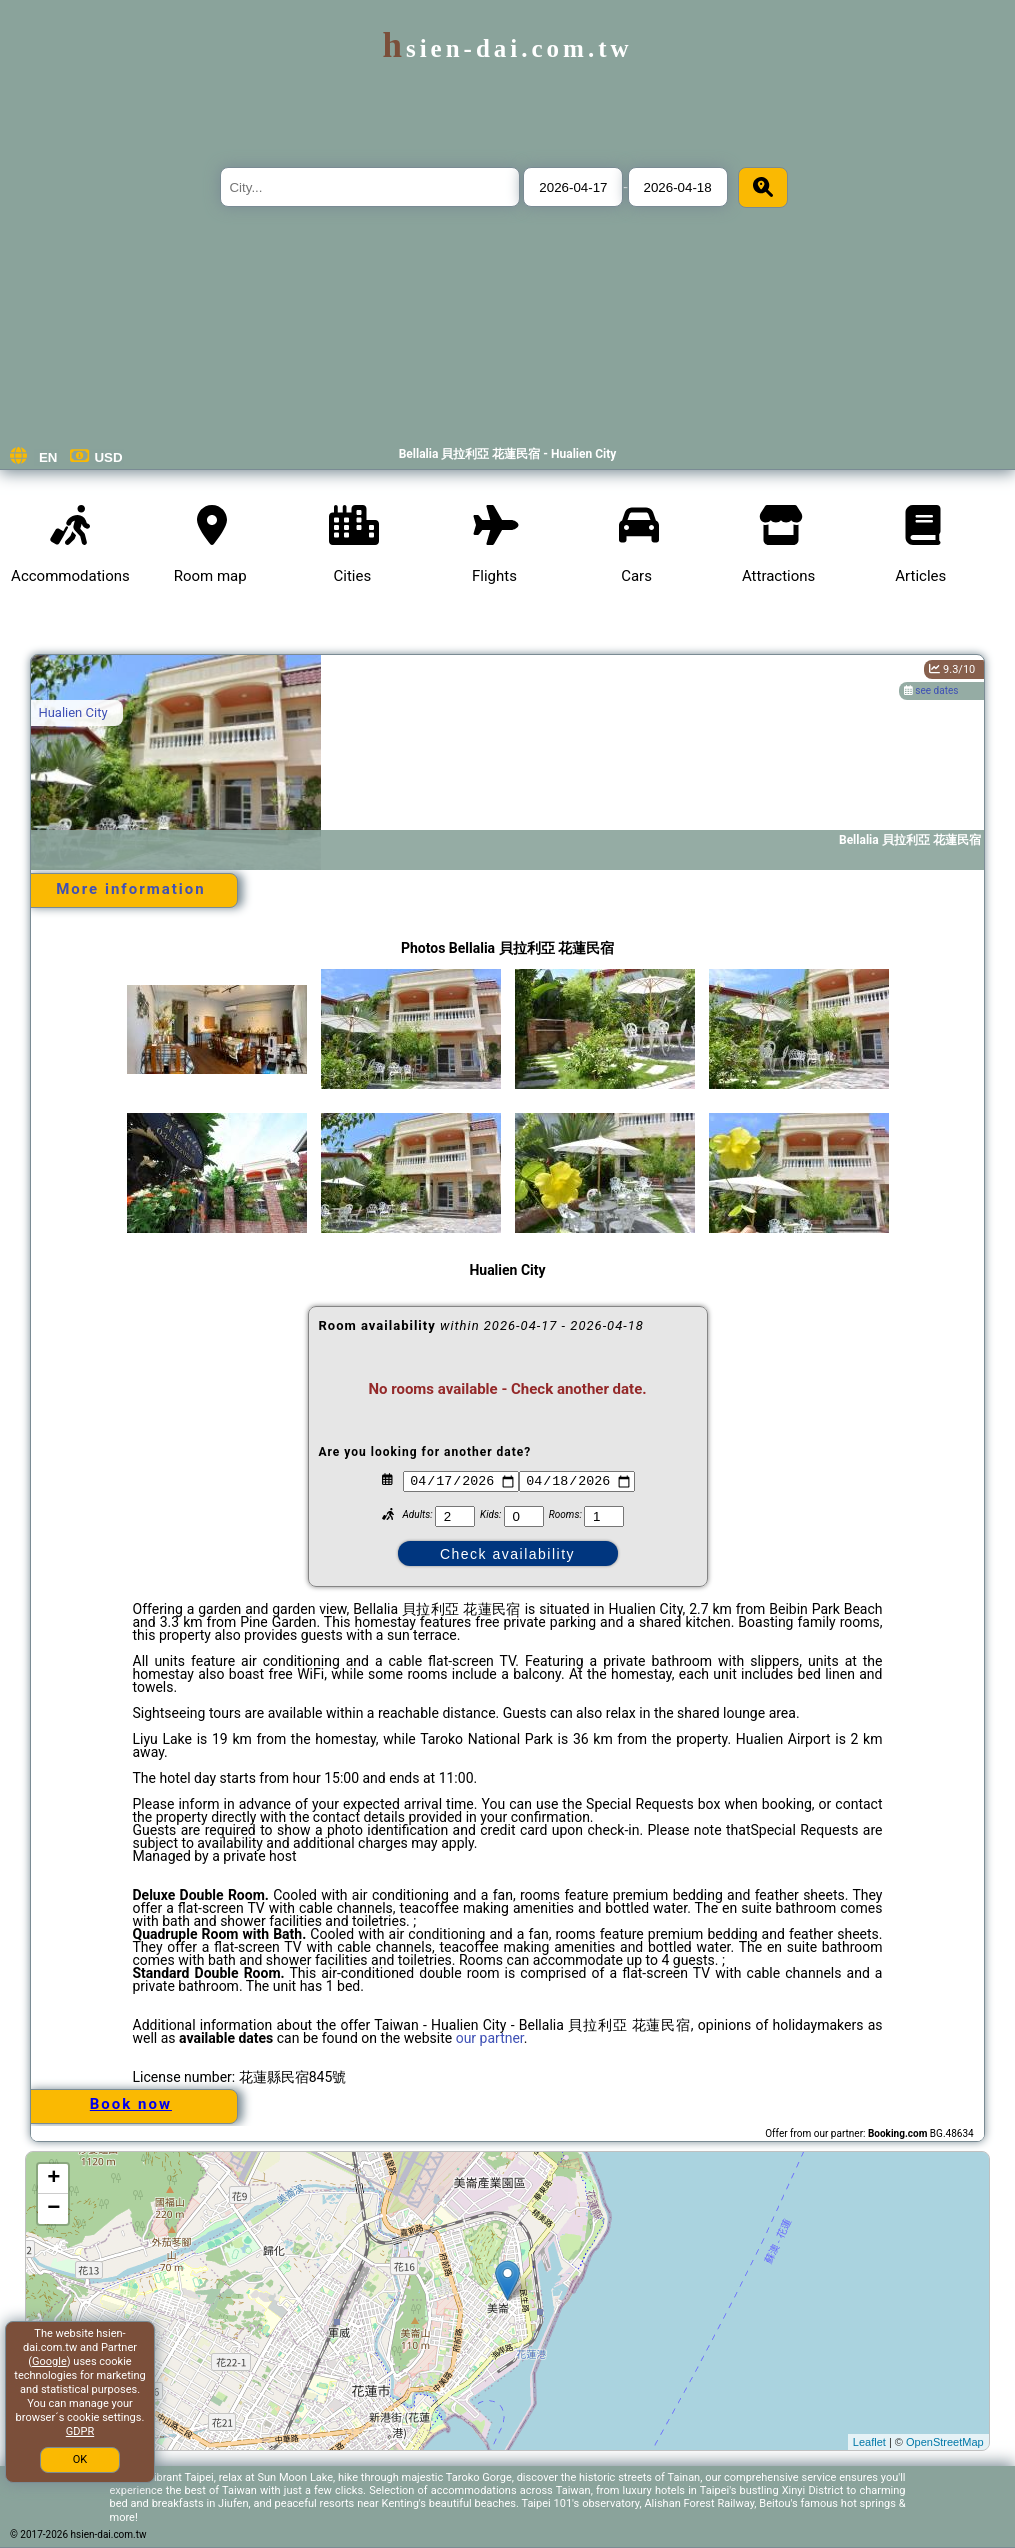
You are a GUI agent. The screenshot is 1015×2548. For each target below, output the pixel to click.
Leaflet (869, 2442)
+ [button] (53, 2179)
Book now (131, 2104)
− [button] (53, 2209)
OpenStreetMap (945, 2442)
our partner (490, 2038)
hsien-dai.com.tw (507, 48)
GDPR (80, 2431)
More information (130, 889)
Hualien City (72, 712)
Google (49, 2361)
